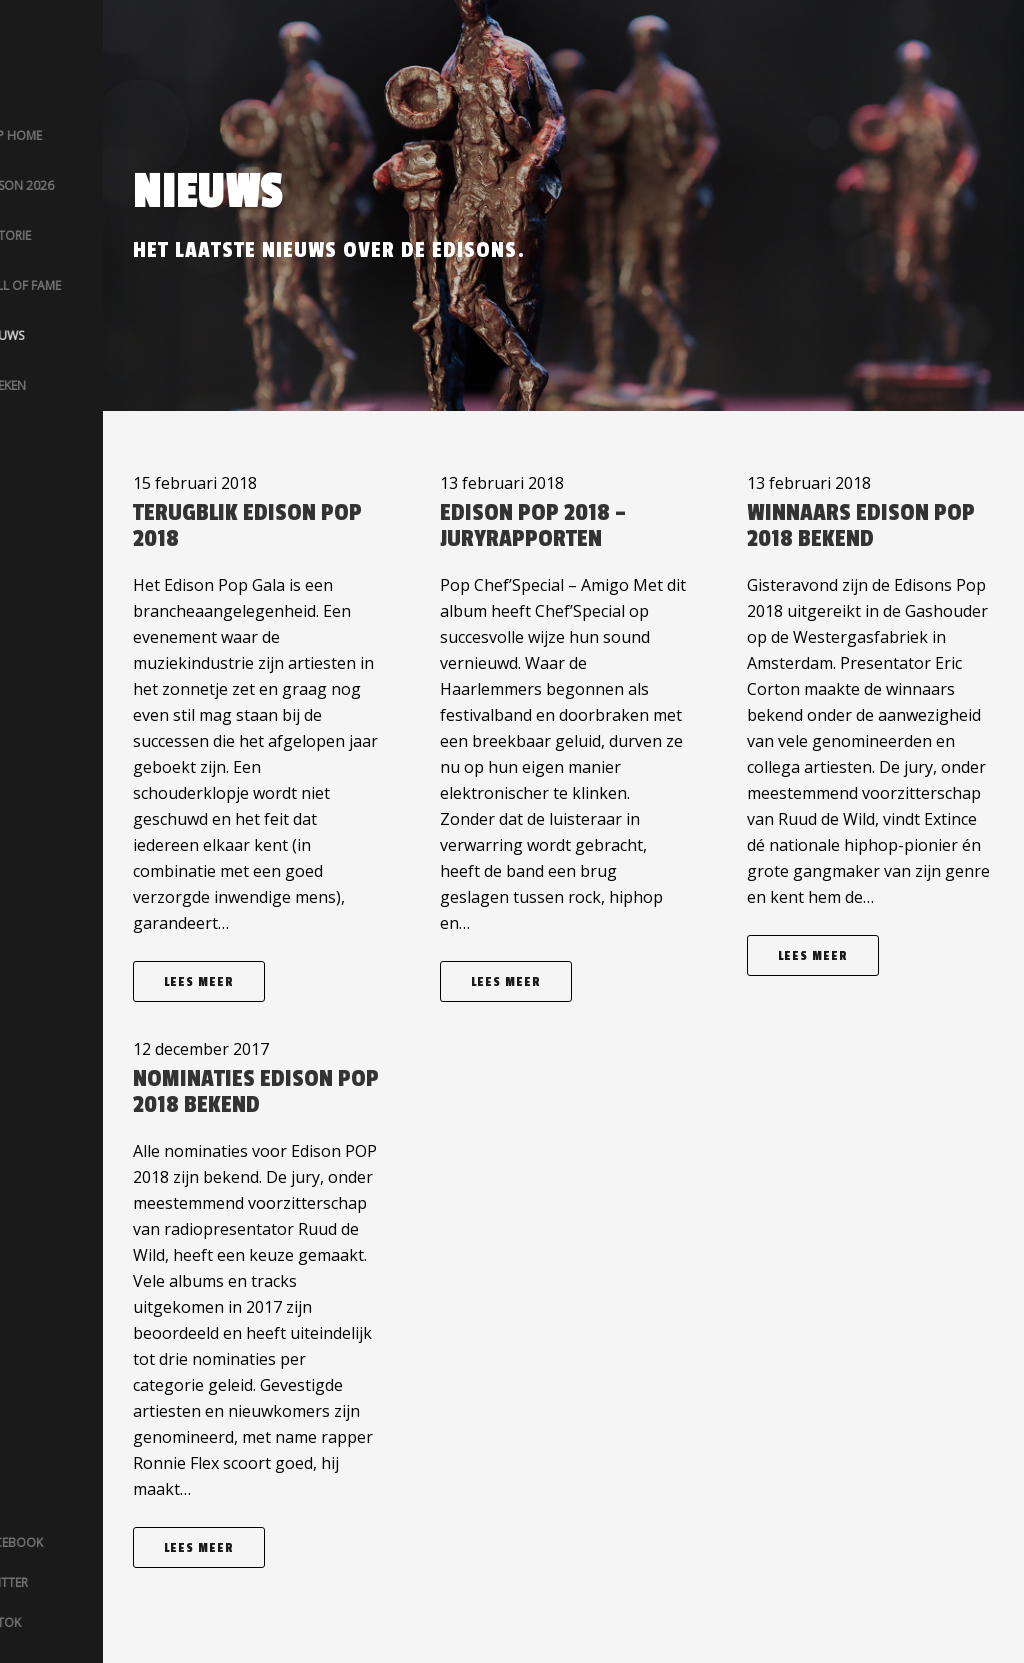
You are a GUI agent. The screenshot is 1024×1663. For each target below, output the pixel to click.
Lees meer (199, 982)
